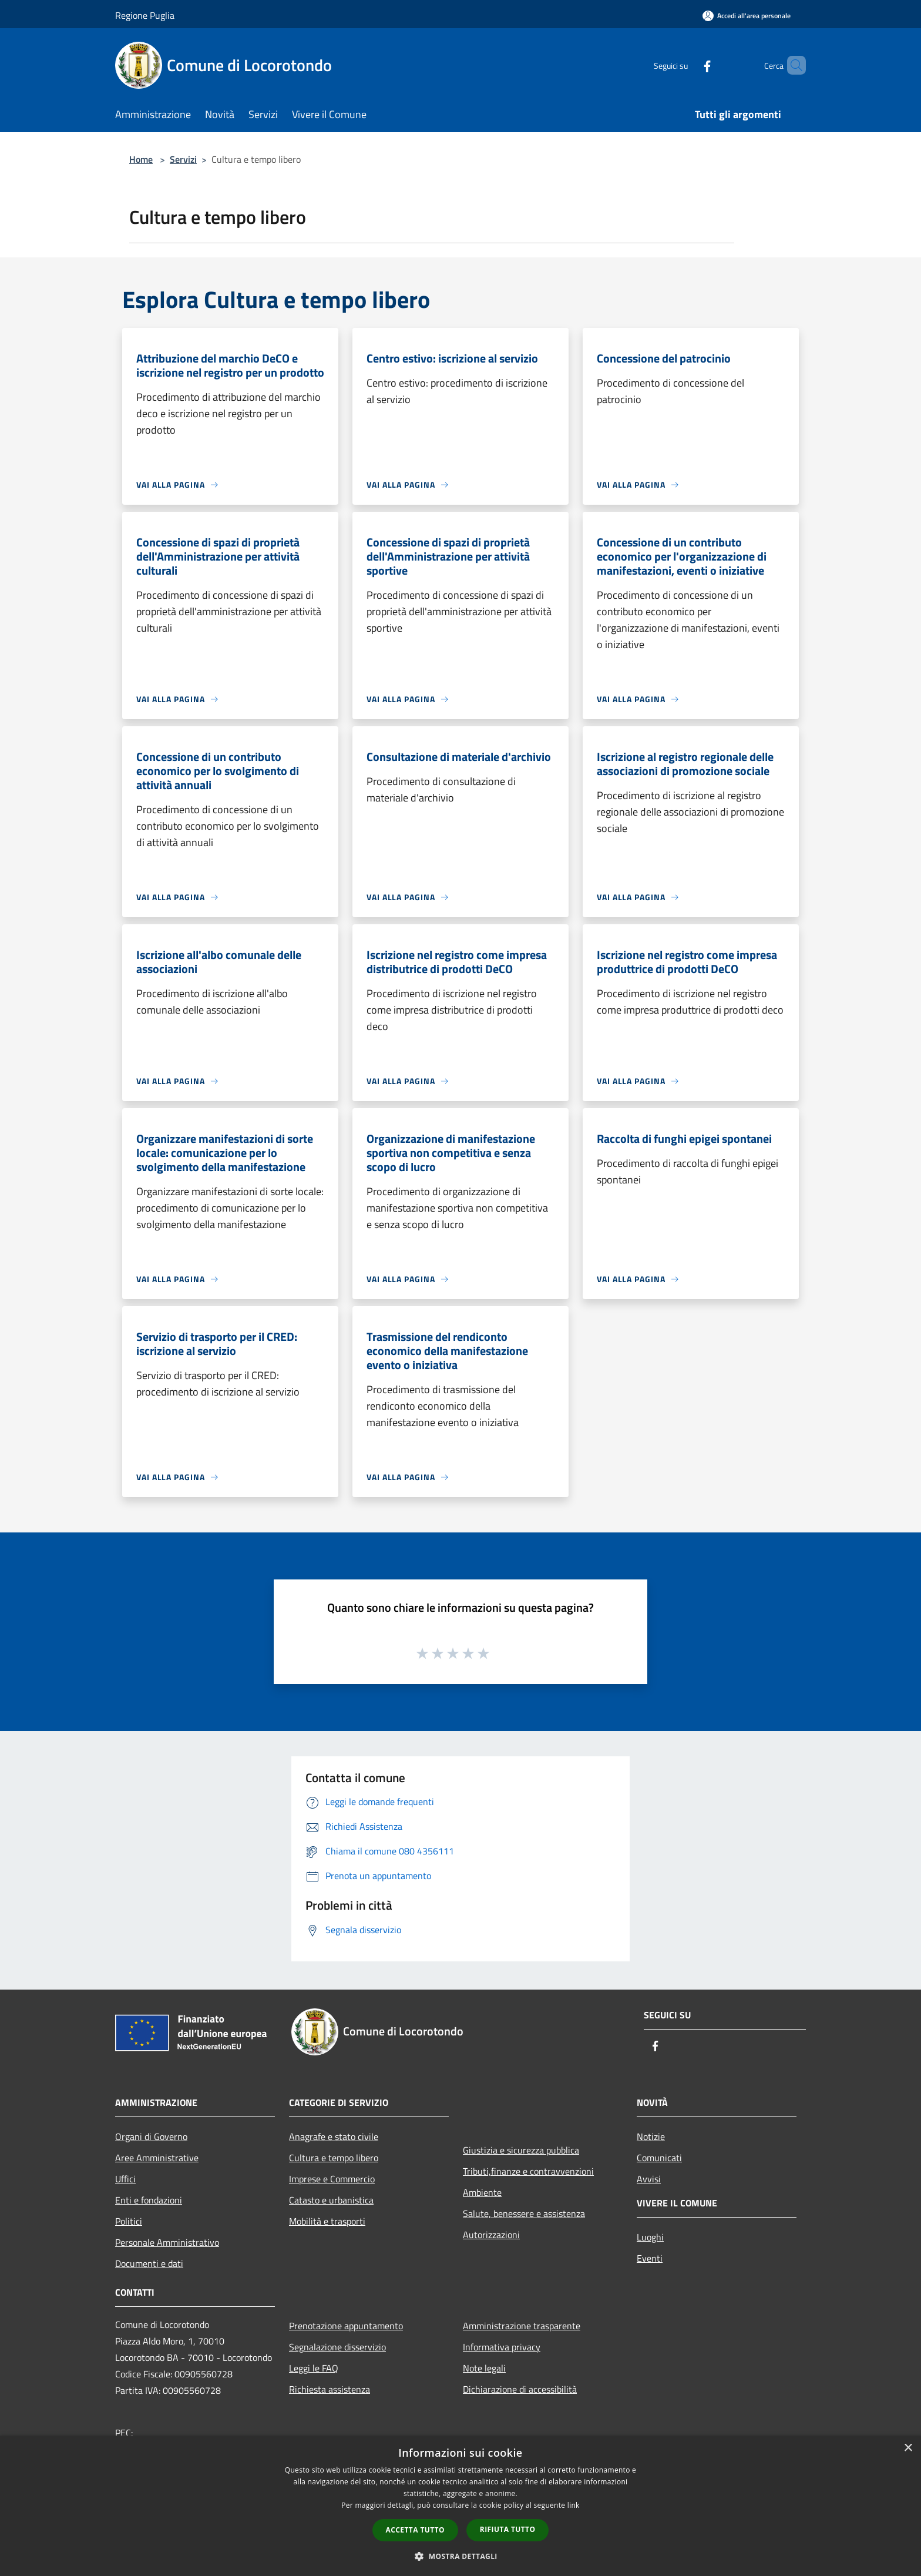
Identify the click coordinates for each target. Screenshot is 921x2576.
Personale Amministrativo (167, 2242)
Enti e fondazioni (148, 2200)
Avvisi (649, 2179)
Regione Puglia (144, 15)
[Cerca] (792, 65)
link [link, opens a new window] (573, 2505)
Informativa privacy (501, 2347)
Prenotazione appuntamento (346, 2326)
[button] (460, 2556)
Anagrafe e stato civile (333, 2136)
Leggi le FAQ (313, 2368)
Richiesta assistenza (329, 2389)
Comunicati (659, 2158)
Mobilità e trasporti (327, 2221)
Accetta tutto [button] (415, 2530)
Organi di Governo (151, 2136)
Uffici (125, 2179)
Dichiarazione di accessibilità (520, 2389)
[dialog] (460, 2506)
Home (141, 159)
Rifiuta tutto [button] (508, 2529)
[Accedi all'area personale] (746, 15)
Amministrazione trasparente (521, 2326)
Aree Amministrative (157, 2158)
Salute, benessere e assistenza (524, 2213)
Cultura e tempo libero (333, 2158)
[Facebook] (687, 65)
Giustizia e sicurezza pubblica (521, 2150)
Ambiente (482, 2192)
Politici (128, 2221)
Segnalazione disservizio (337, 2347)
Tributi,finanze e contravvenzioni (528, 2171)
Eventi (650, 2258)
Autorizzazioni (491, 2235)
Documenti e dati (149, 2263)
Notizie (651, 2136)
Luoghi (650, 2237)
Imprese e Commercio (332, 2179)
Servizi (183, 159)
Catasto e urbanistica (331, 2200)
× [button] (907, 2448)
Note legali (484, 2368)
